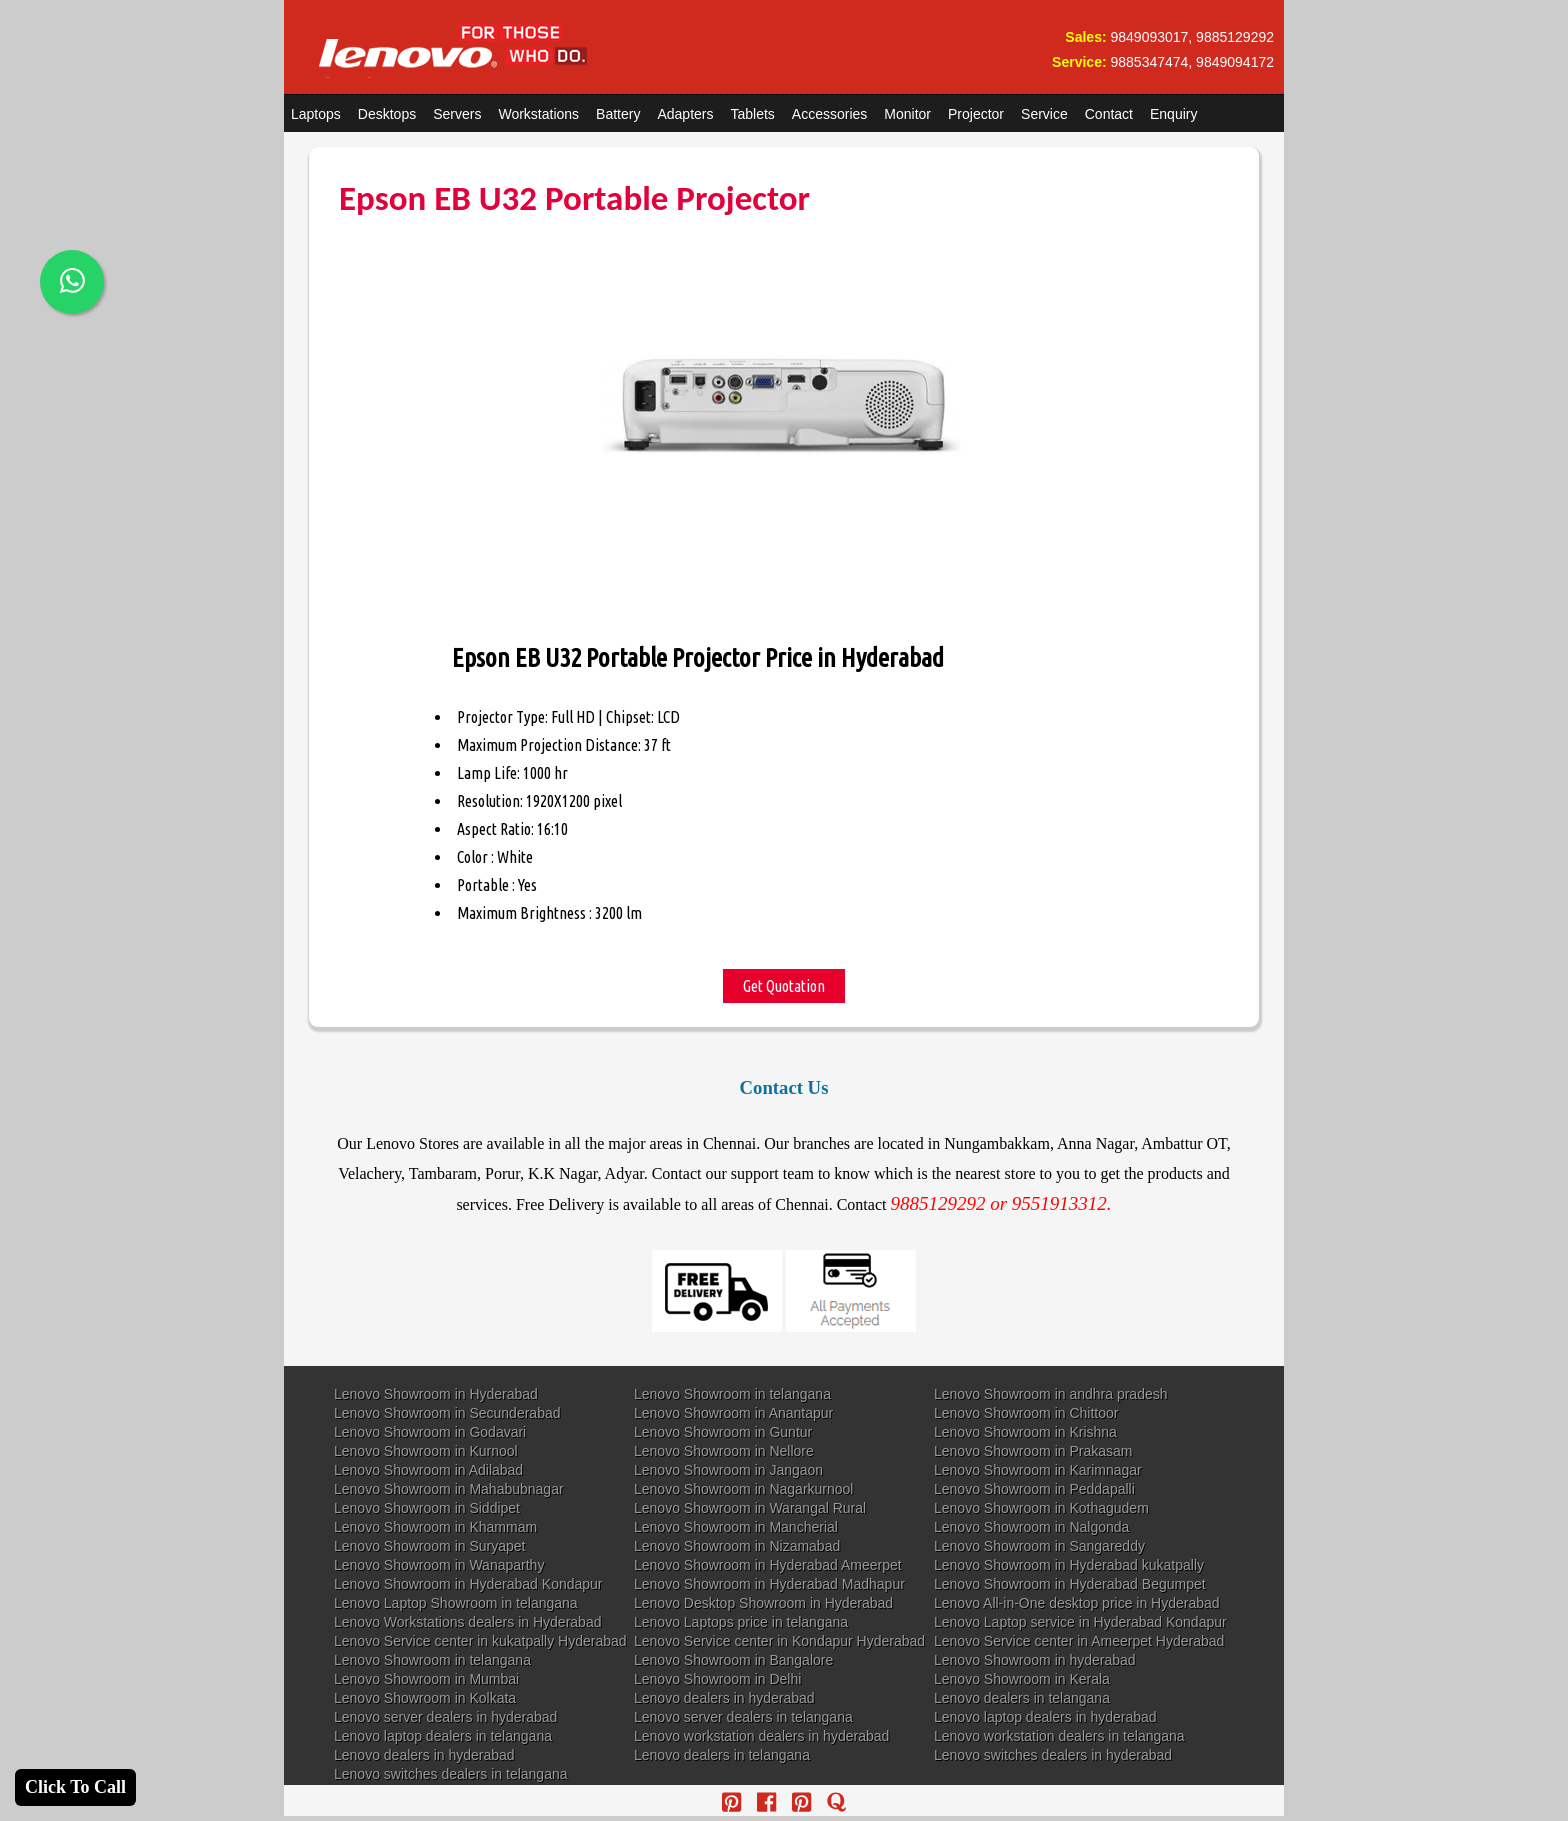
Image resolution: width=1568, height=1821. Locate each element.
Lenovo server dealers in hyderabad (445, 1717)
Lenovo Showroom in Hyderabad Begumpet (1070, 1584)
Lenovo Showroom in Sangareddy (1039, 1546)
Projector (976, 114)
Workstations (538, 114)
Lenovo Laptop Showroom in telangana (456, 1603)
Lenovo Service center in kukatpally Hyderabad (480, 1641)
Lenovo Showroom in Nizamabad (737, 1546)
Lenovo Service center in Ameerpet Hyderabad (1079, 1641)
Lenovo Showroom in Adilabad (428, 1470)
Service (1044, 114)
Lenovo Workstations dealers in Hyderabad (467, 1622)
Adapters (685, 114)
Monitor (907, 114)
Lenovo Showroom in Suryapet (429, 1546)
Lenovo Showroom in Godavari (430, 1432)
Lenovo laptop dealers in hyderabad (1045, 1717)
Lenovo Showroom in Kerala (1022, 1679)
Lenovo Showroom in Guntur (723, 1432)
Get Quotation (784, 986)
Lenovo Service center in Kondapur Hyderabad (779, 1641)
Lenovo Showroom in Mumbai (426, 1679)
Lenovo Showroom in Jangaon (728, 1470)
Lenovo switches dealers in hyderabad (1053, 1755)
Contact (1109, 114)
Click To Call (75, 1787)
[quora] (836, 1802)
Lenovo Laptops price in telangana (741, 1622)
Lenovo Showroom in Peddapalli (1034, 1489)
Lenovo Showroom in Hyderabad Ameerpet (768, 1565)
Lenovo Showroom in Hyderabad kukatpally (1069, 1565)
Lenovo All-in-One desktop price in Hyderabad (1077, 1603)
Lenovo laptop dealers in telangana (443, 1736)
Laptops (316, 114)
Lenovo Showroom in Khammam (435, 1527)
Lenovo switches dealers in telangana (451, 1774)
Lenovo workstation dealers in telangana (1059, 1736)
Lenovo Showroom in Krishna (1025, 1432)
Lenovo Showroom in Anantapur (733, 1413)
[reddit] (801, 1802)
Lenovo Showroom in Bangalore (733, 1660)
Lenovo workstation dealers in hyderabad (761, 1736)
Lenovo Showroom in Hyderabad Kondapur (468, 1584)
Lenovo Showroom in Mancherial (736, 1527)
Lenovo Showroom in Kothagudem (1041, 1508)
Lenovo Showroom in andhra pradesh (1051, 1394)
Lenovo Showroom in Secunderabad (447, 1413)
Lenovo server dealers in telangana (743, 1717)
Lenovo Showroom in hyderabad (1035, 1660)
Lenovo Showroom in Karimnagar (1038, 1470)
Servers (457, 114)
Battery (618, 114)
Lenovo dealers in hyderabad (724, 1698)
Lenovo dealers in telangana (1022, 1698)
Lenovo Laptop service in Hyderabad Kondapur (1080, 1622)
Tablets (753, 114)
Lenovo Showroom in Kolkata (425, 1698)
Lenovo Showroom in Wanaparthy (439, 1565)
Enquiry (1173, 114)
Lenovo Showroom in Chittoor (1026, 1413)
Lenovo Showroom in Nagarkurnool (743, 1489)
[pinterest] (731, 1802)
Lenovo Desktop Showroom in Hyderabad (763, 1603)
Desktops (387, 114)
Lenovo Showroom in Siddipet (427, 1508)
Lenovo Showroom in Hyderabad (436, 1394)
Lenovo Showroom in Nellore (724, 1451)
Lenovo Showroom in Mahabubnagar (449, 1489)
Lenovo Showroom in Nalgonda (1031, 1527)
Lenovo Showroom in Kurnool (426, 1451)
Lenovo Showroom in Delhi (717, 1679)
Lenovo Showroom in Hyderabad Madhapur (769, 1584)
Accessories (829, 114)
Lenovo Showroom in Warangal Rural (750, 1508)
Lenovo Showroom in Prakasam (1033, 1451)
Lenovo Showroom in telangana (732, 1394)
